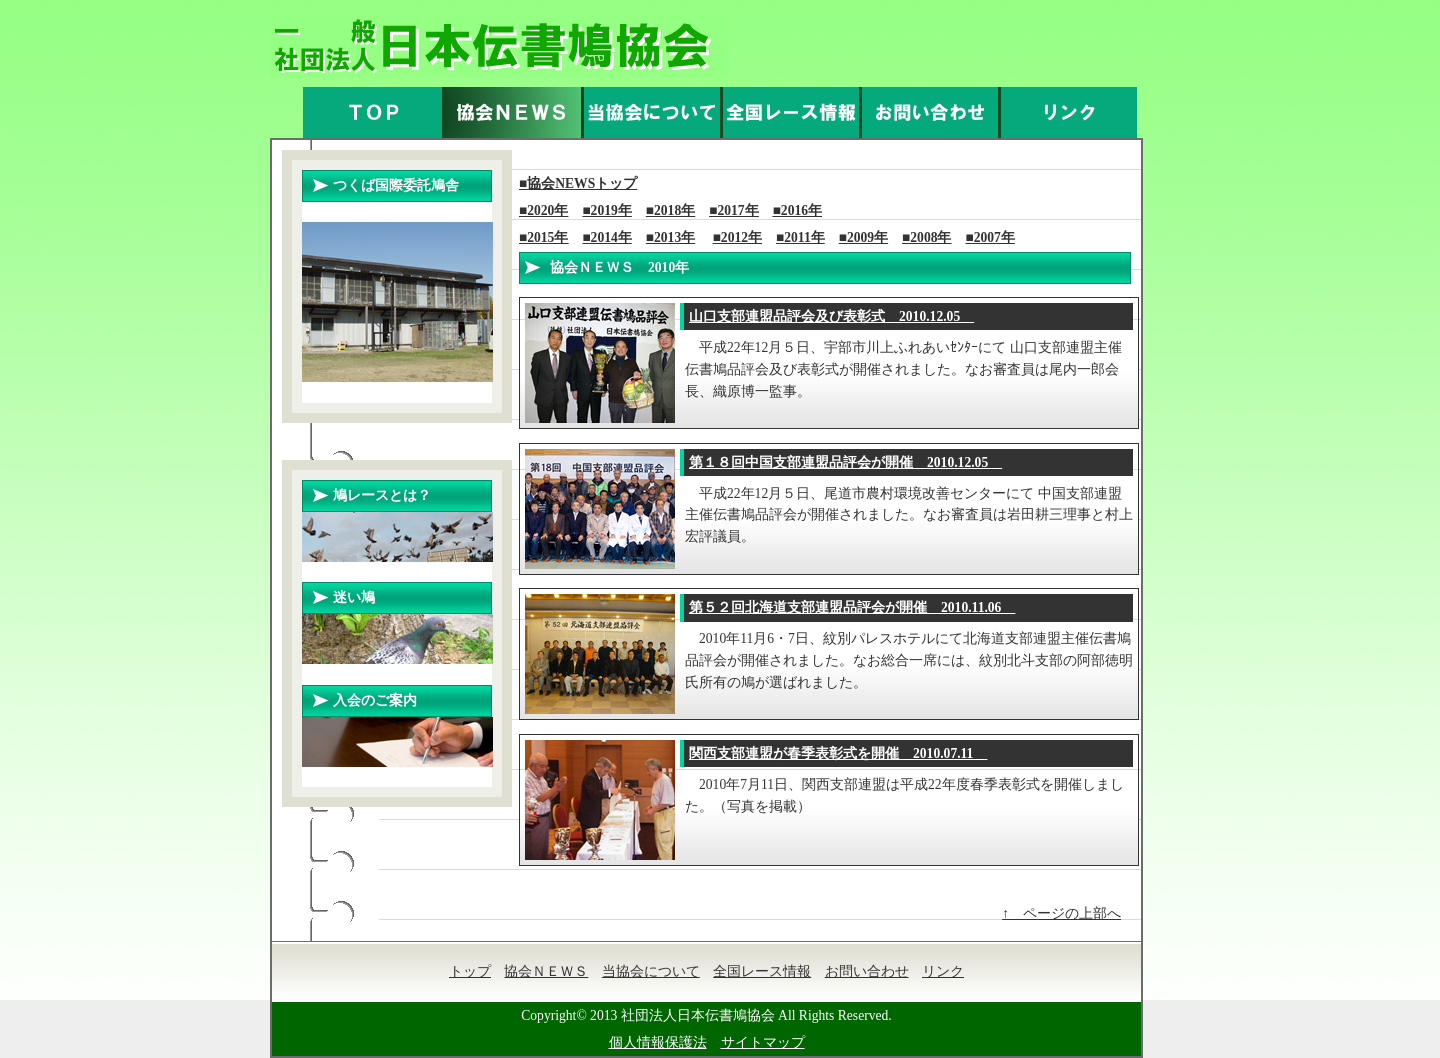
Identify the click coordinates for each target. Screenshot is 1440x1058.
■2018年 (670, 210)
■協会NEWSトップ (578, 183)
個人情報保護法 (658, 1042)
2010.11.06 (852, 607)
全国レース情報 (762, 971)
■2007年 (990, 237)
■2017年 (733, 210)
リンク (943, 971)
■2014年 (606, 237)
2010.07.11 (838, 753)
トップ (470, 971)
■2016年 (797, 210)
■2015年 (543, 237)
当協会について (651, 971)
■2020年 (543, 210)
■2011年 (800, 237)
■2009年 (863, 237)
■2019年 (606, 210)
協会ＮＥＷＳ (546, 971)
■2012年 (737, 237)
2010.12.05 (831, 316)
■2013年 (670, 237)
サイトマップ (763, 1042)
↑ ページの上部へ (1061, 913)
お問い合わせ (867, 971)
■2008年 (926, 237)
